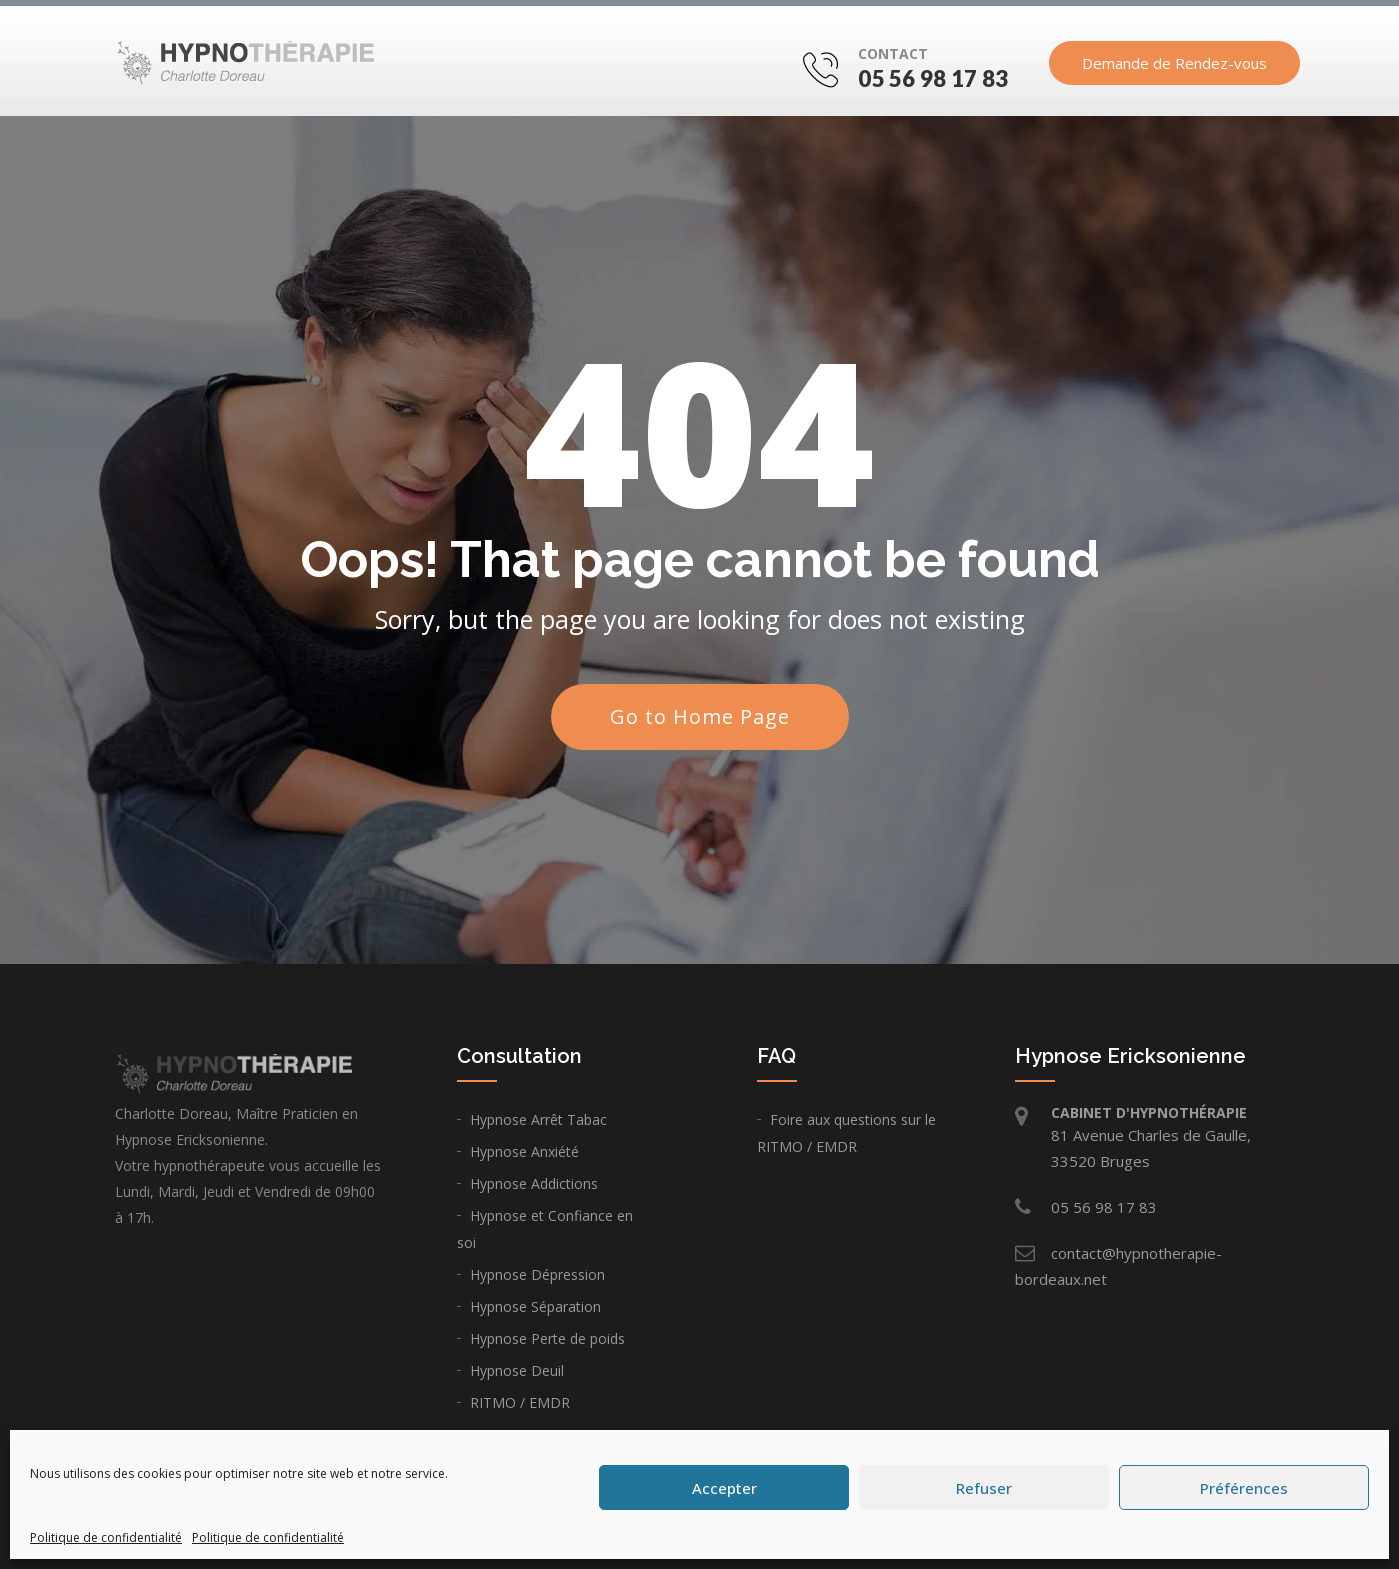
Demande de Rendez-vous (1174, 63)
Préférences (1244, 1488)
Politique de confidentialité (106, 1537)
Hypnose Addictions (534, 1183)
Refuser (984, 1488)
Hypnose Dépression (537, 1274)
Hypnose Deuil (517, 1370)
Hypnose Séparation (535, 1306)
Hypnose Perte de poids (547, 1338)
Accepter (724, 1488)
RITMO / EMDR (520, 1402)
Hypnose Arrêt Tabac (538, 1119)
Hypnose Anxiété (524, 1151)
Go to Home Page (700, 716)
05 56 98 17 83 (933, 78)
